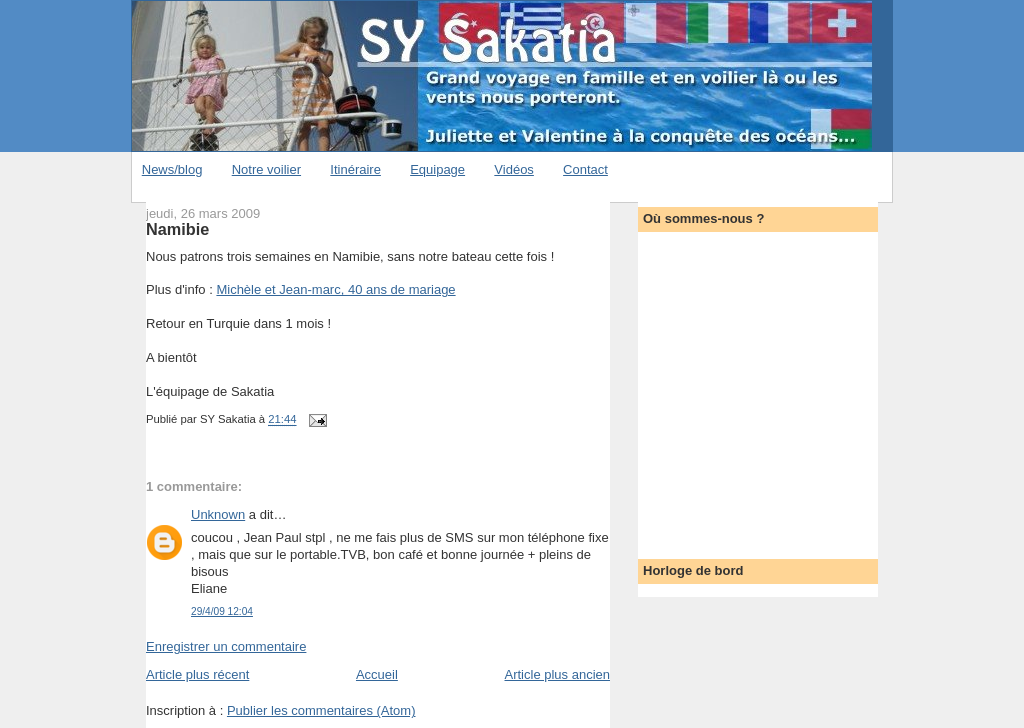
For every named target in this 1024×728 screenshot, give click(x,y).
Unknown (218, 514)
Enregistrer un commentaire (226, 646)
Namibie (177, 229)
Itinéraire (355, 169)
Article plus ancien (558, 674)
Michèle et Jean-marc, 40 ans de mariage (335, 289)
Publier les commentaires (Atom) (321, 710)
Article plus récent (197, 674)
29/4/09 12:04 (222, 611)
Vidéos (514, 169)
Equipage (437, 169)
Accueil (377, 674)
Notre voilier (266, 169)
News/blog (172, 169)
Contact (585, 169)
